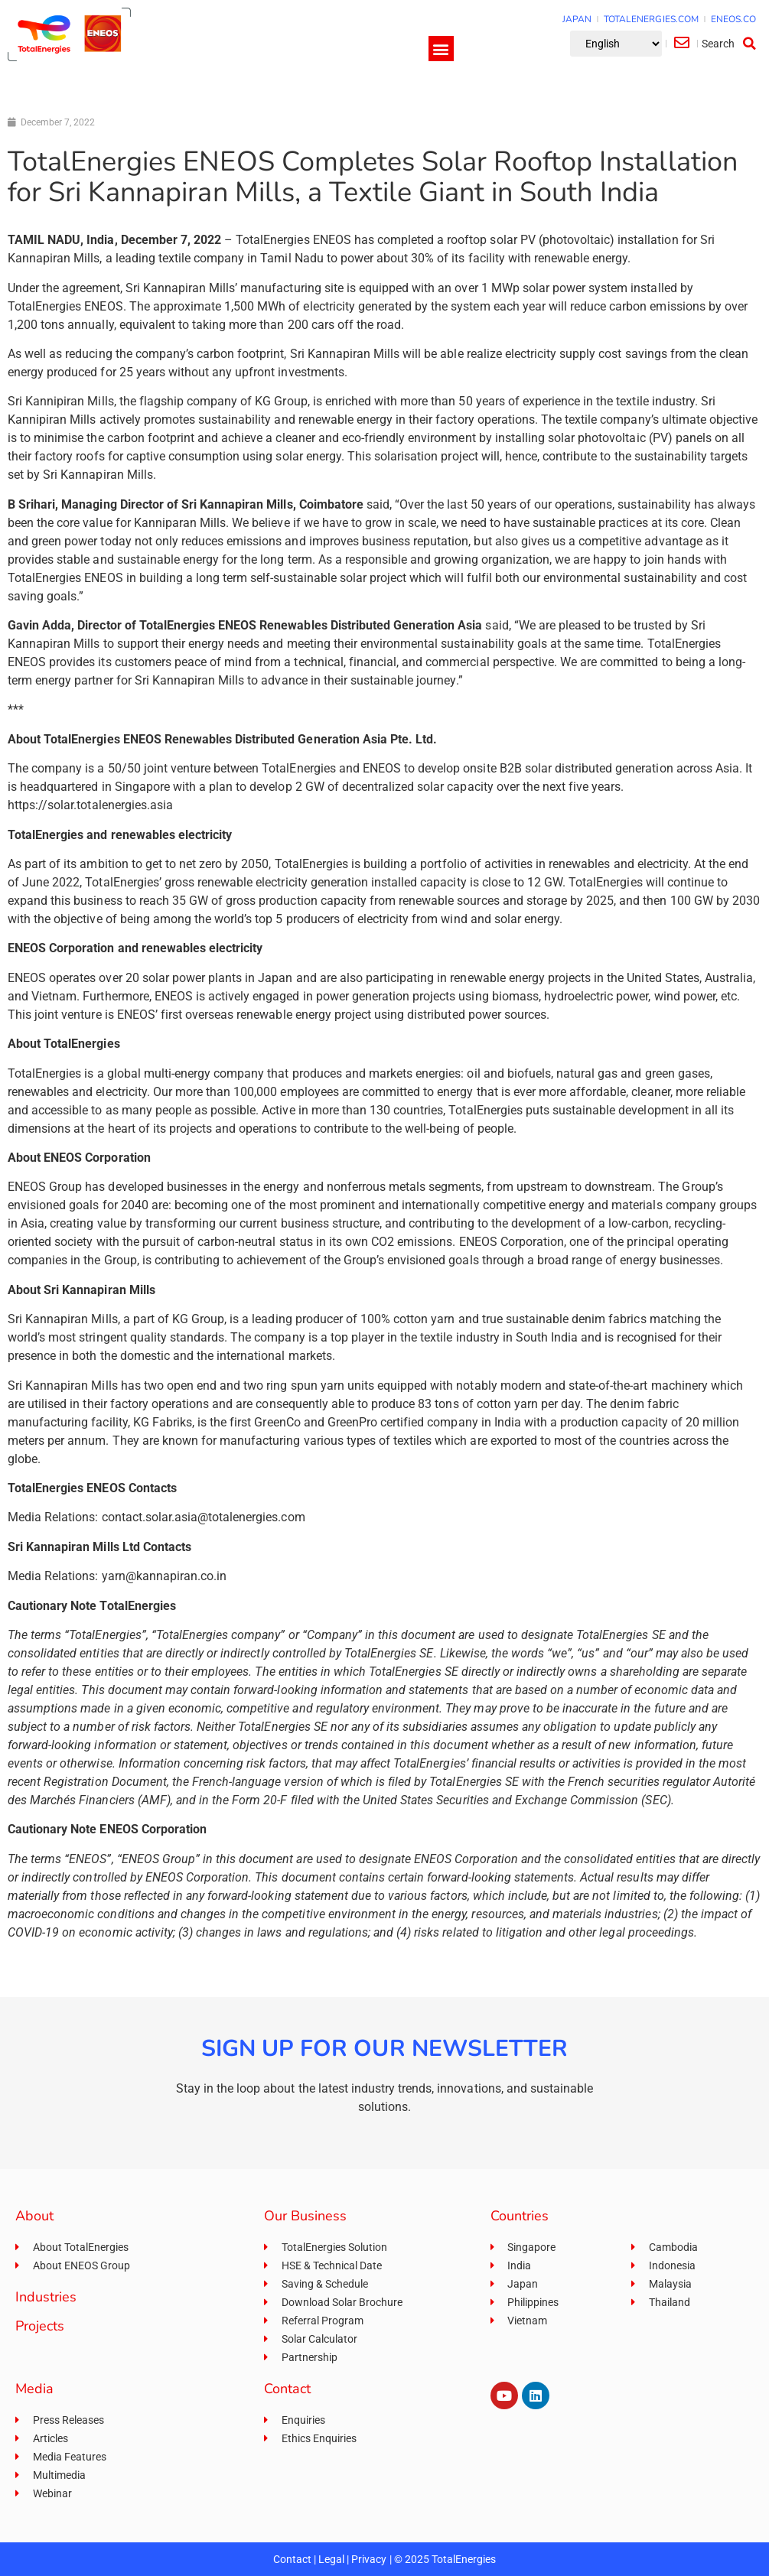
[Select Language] (616, 44)
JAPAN (576, 19)
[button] (441, 48)
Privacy (368, 2559)
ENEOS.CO (733, 19)
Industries (46, 2297)
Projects (39, 2326)
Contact (292, 2559)
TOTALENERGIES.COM (651, 19)
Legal (331, 2559)
